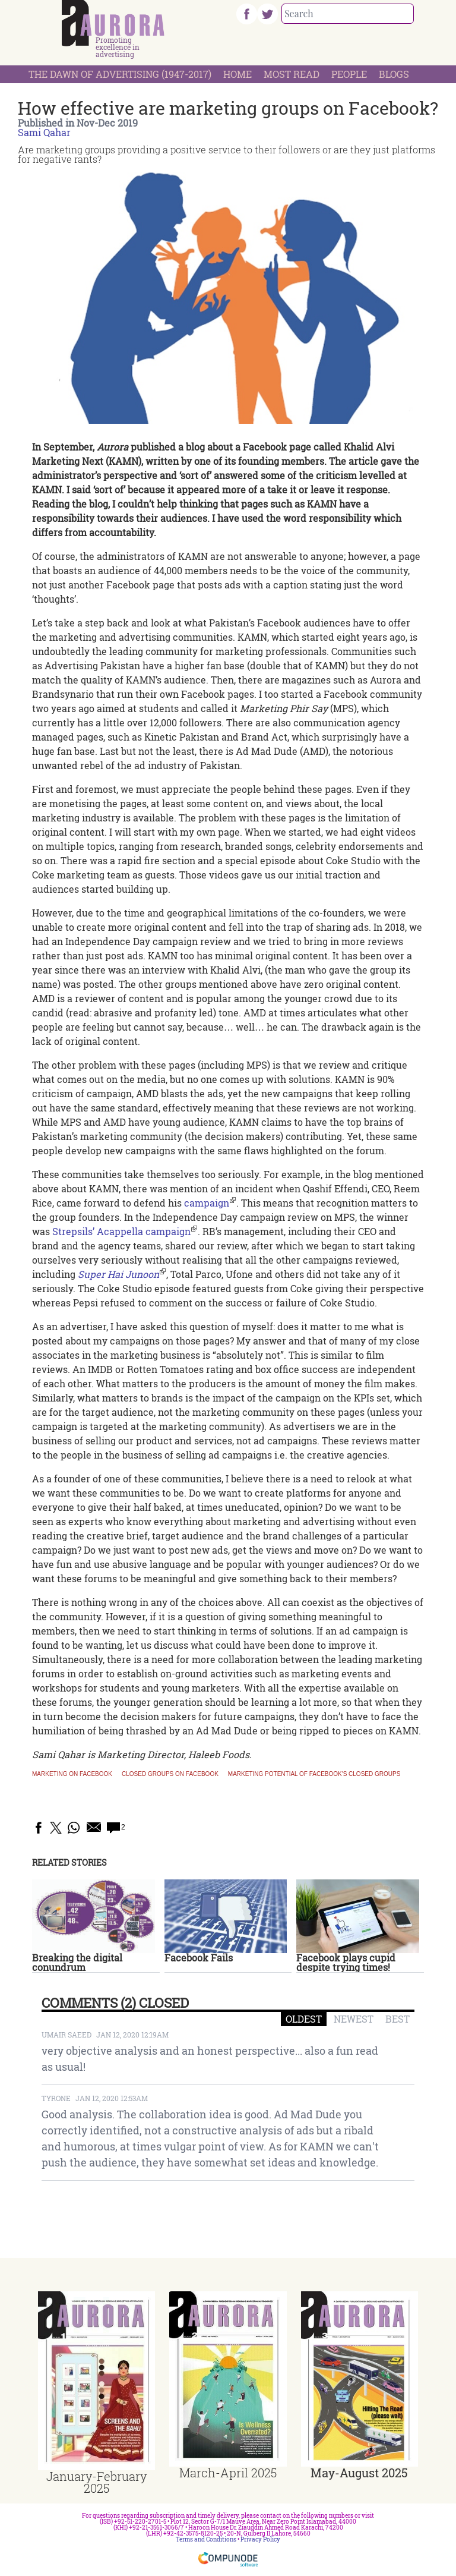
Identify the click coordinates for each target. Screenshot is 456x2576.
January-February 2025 (96, 2482)
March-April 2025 (228, 2472)
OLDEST (304, 2019)
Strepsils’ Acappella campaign (121, 1231)
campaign (206, 1202)
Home (237, 74)
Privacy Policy (260, 2539)
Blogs (394, 74)
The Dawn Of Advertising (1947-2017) (119, 74)
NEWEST (353, 2019)
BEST (397, 2019)
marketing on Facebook (72, 1774)
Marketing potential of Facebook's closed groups (314, 1774)
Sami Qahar (44, 132)
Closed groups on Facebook (170, 1774)
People (349, 74)
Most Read (291, 74)
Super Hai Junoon (118, 1274)
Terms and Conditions (206, 2539)
